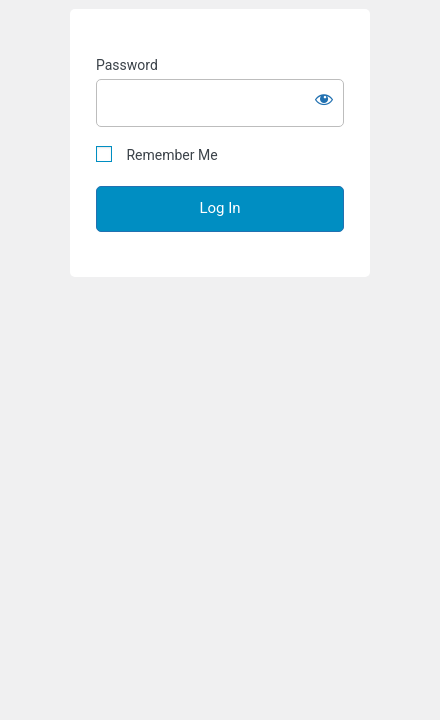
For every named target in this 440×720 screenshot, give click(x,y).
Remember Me (157, 154)
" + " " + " (220, 360)
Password (127, 65)
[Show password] (324, 99)
